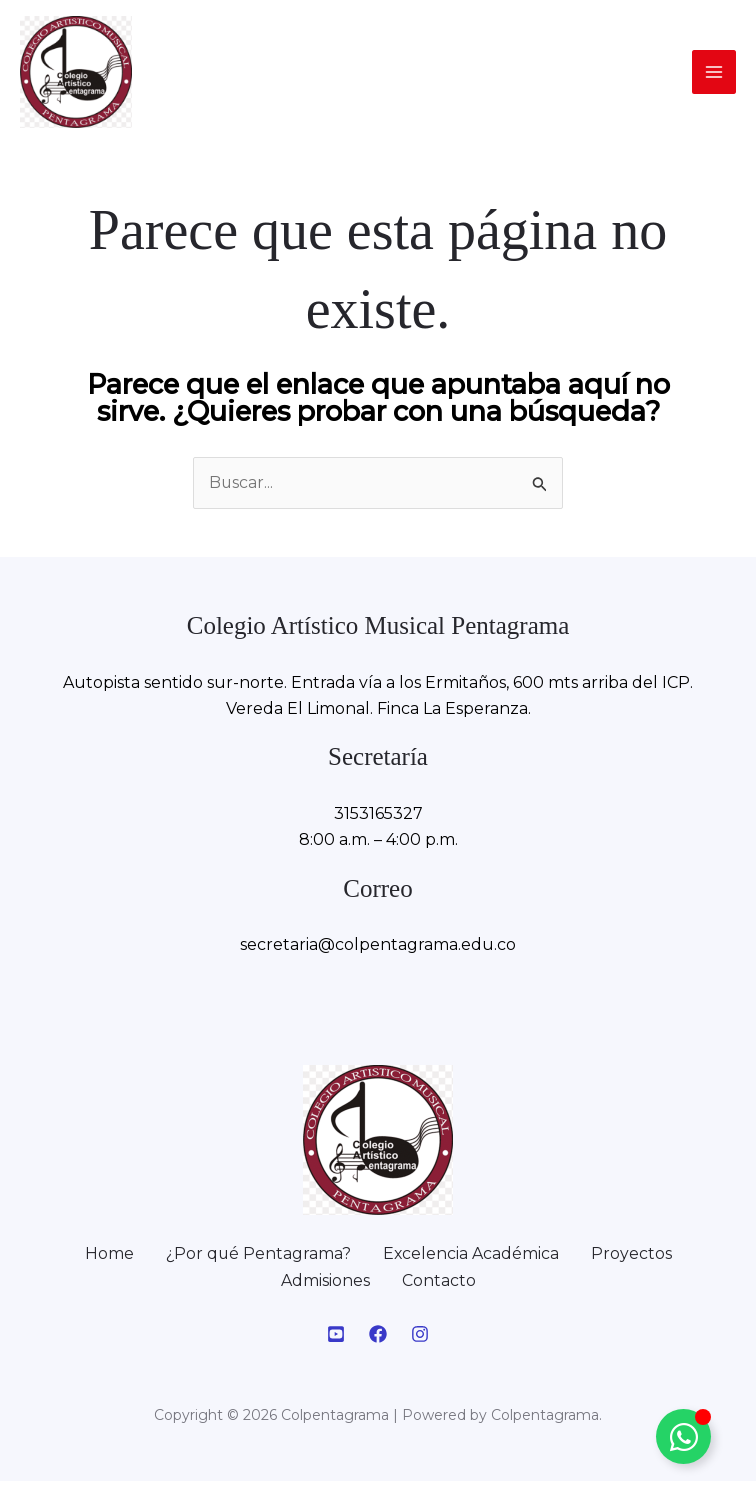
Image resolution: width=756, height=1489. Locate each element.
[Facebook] (378, 1342)
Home (107, 1261)
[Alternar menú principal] (714, 76)
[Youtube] (336, 1342)
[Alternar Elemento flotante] (683, 1436)
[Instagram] (420, 1342)
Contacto (439, 1288)
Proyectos (632, 1261)
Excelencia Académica (471, 1261)
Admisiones (325, 1288)
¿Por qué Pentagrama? (257, 1261)
